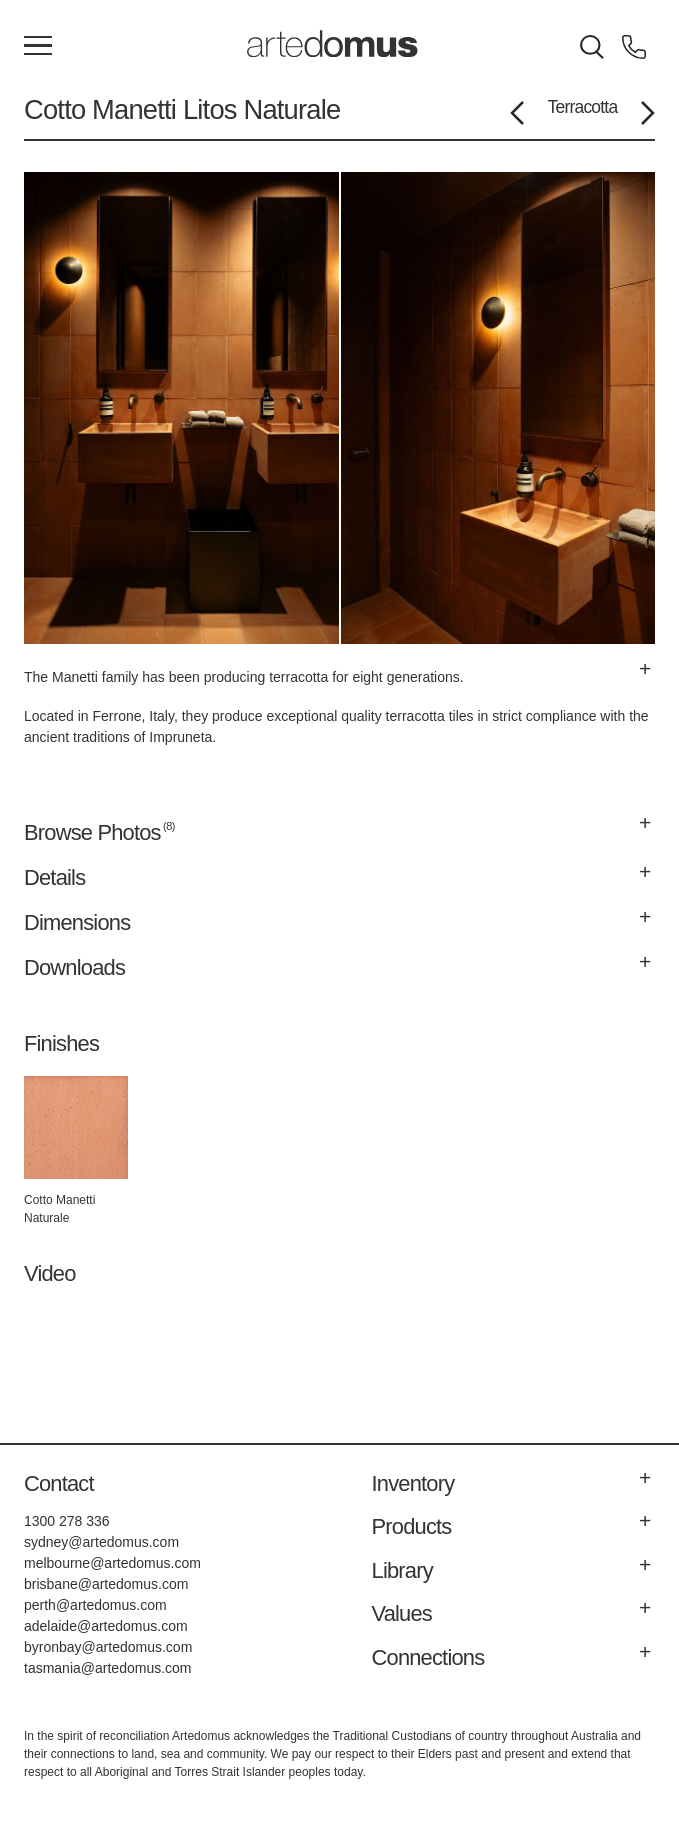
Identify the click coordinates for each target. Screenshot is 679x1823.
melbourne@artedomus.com (112, 1563)
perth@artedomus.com (95, 1605)
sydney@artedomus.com (101, 1542)
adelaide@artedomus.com (106, 1626)
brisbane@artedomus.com (106, 1584)
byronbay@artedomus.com (108, 1647)
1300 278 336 (67, 1521)
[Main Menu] (38, 47)
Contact (59, 1483)
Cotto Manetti (100, 109)
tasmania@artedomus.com (108, 1668)
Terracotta (583, 107)
